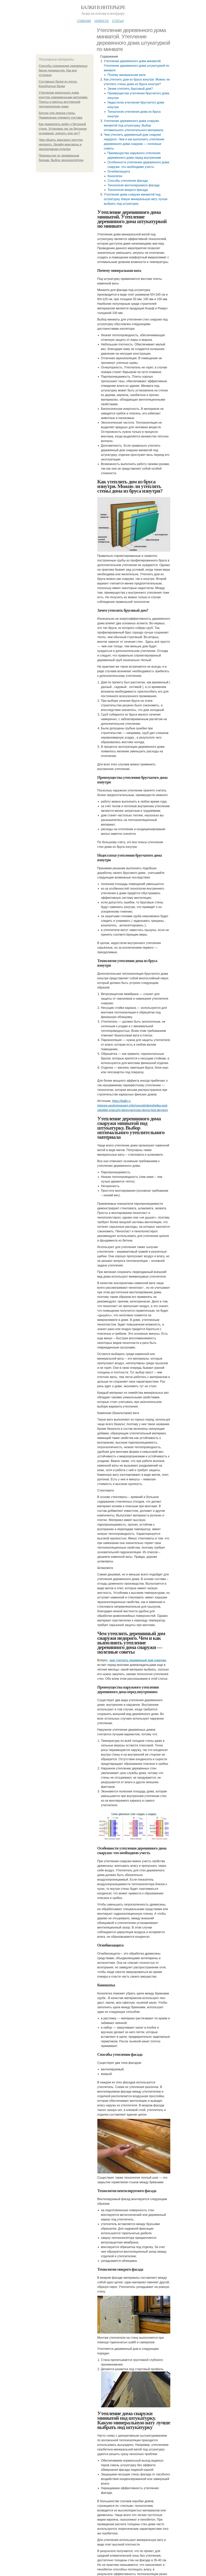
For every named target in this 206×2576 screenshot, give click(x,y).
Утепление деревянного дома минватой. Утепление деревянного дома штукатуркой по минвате (136, 65)
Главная (84, 20)
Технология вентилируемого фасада (134, 185)
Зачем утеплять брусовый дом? (130, 88)
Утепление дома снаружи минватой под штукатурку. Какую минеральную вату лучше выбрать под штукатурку (135, 199)
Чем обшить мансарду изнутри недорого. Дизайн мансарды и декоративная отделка (61, 144)
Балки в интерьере (103, 7)
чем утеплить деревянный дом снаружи (137, 1660)
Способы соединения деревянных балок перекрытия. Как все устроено (63, 70)
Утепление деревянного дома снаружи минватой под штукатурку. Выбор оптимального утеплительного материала (133, 125)
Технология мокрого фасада (128, 189)
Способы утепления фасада (128, 180)
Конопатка (115, 176)
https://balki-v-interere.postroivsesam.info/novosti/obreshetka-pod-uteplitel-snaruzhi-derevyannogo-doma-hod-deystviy (132, 1105)
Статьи (118, 20)
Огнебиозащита (119, 171)
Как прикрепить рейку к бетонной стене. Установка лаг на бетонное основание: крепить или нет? (63, 128)
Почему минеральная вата (127, 74)
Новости (101, 20)
